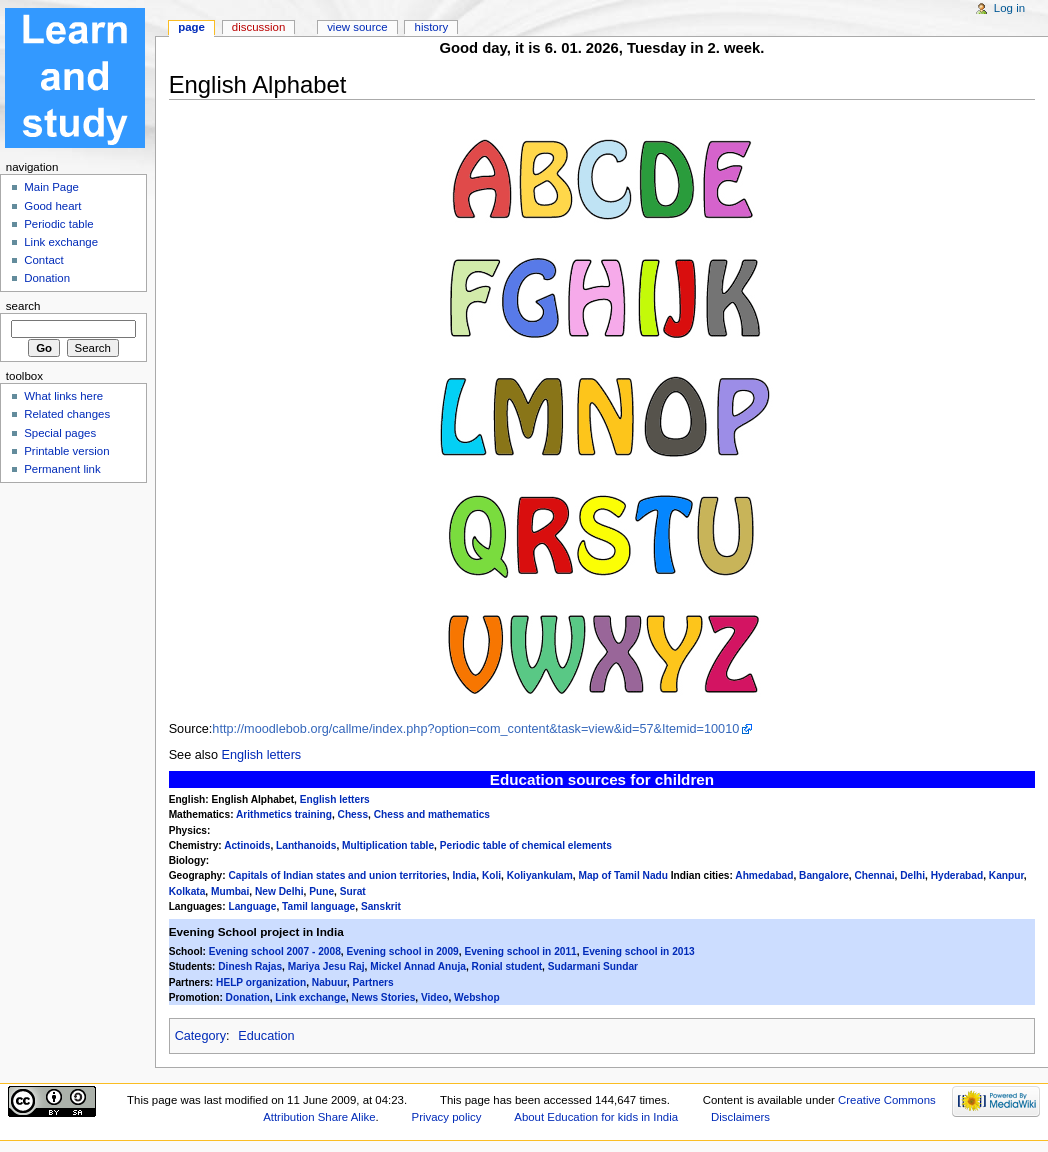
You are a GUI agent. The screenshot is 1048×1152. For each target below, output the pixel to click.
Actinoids (247, 845)
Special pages (60, 433)
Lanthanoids (306, 845)
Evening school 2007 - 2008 (275, 951)
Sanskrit (381, 906)
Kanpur (1006, 875)
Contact (43, 260)
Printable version (66, 451)
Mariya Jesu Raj (326, 966)
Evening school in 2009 (402, 951)
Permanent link (62, 469)
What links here (63, 396)
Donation (248, 997)
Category (200, 1036)
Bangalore (824, 875)
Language (252, 906)
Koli (491, 875)
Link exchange (310, 997)
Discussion (258, 27)
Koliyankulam (540, 875)
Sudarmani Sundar (593, 966)
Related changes (67, 414)
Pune (321, 891)
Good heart (52, 206)
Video (434, 997)
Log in (1009, 8)
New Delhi (279, 891)
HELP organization (261, 982)
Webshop (477, 997)
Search (23, 306)
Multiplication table (388, 845)
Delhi (912, 875)
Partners (372, 982)
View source (357, 27)
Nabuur (329, 982)
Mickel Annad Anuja (418, 966)
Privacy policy (447, 1117)
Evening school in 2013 (638, 951)
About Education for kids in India (596, 1117)
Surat (353, 891)
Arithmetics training (284, 814)
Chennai (874, 875)
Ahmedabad (764, 875)
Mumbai (230, 891)
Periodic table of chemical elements (526, 845)
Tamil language (318, 906)
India (465, 875)
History (432, 27)
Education (266, 1036)
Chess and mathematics (432, 814)
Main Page (51, 187)
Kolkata (187, 891)
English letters (262, 755)
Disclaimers (740, 1117)
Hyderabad (957, 875)
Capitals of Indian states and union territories (337, 875)
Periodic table (58, 224)
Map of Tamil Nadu (623, 875)
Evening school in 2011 (520, 951)
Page (191, 27)
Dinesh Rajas (250, 966)
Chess (353, 814)
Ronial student (507, 966)
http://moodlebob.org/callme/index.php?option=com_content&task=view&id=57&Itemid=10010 (475, 729)
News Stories (384, 997)
